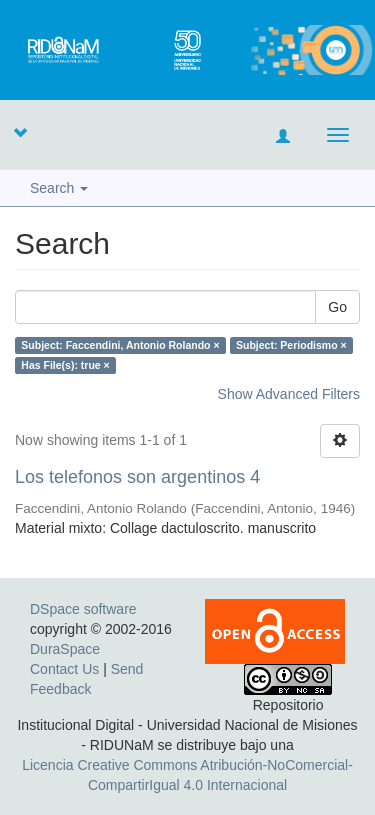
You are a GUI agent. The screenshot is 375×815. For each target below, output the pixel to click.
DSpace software (83, 609)
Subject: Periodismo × (291, 345)
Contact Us (64, 669)
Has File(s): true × (65, 365)
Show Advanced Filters (289, 394)
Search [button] (59, 188)
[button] (20, 132)
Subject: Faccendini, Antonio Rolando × (120, 345)
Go (337, 307)
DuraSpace (65, 649)
